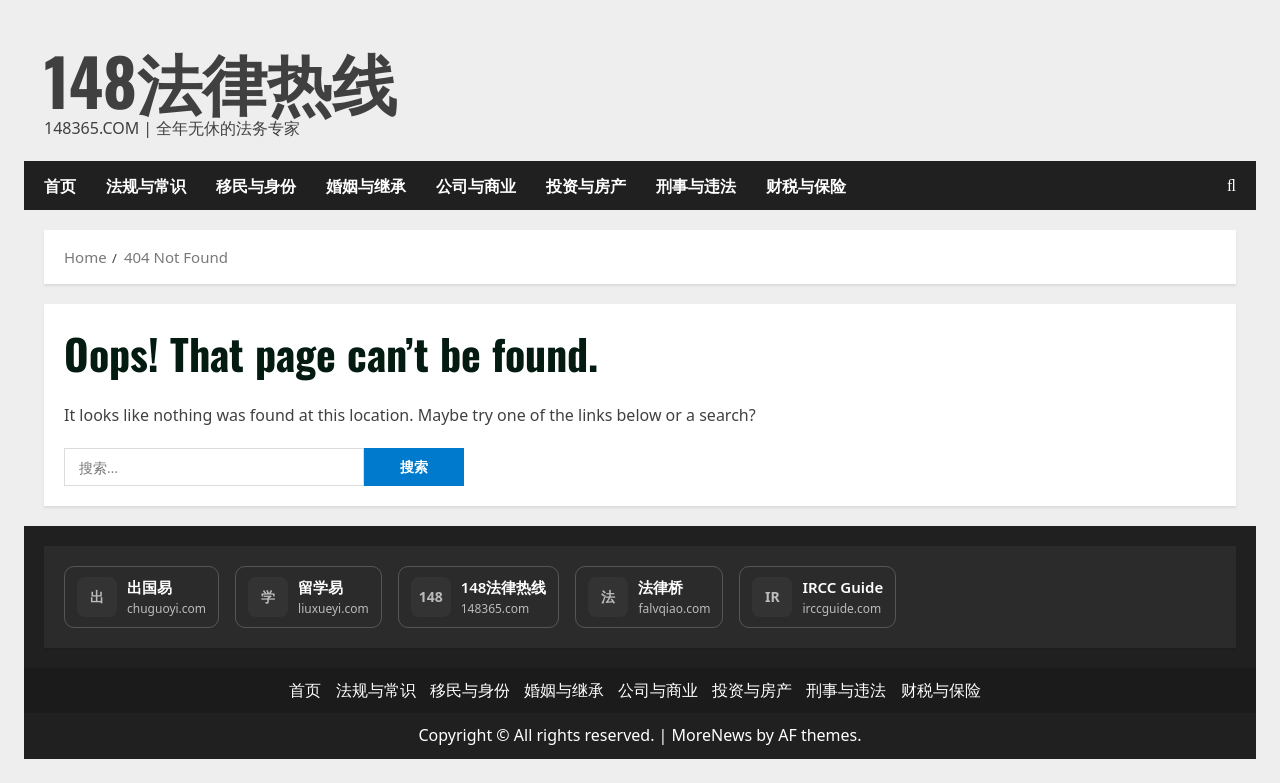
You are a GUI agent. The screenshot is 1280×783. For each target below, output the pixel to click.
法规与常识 (146, 185)
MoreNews (712, 735)
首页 (60, 185)
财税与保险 (806, 185)
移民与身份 (256, 185)
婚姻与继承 (366, 185)
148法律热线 (220, 79)
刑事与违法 (696, 185)
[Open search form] (1231, 185)
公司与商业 (476, 185)
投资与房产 (586, 185)
